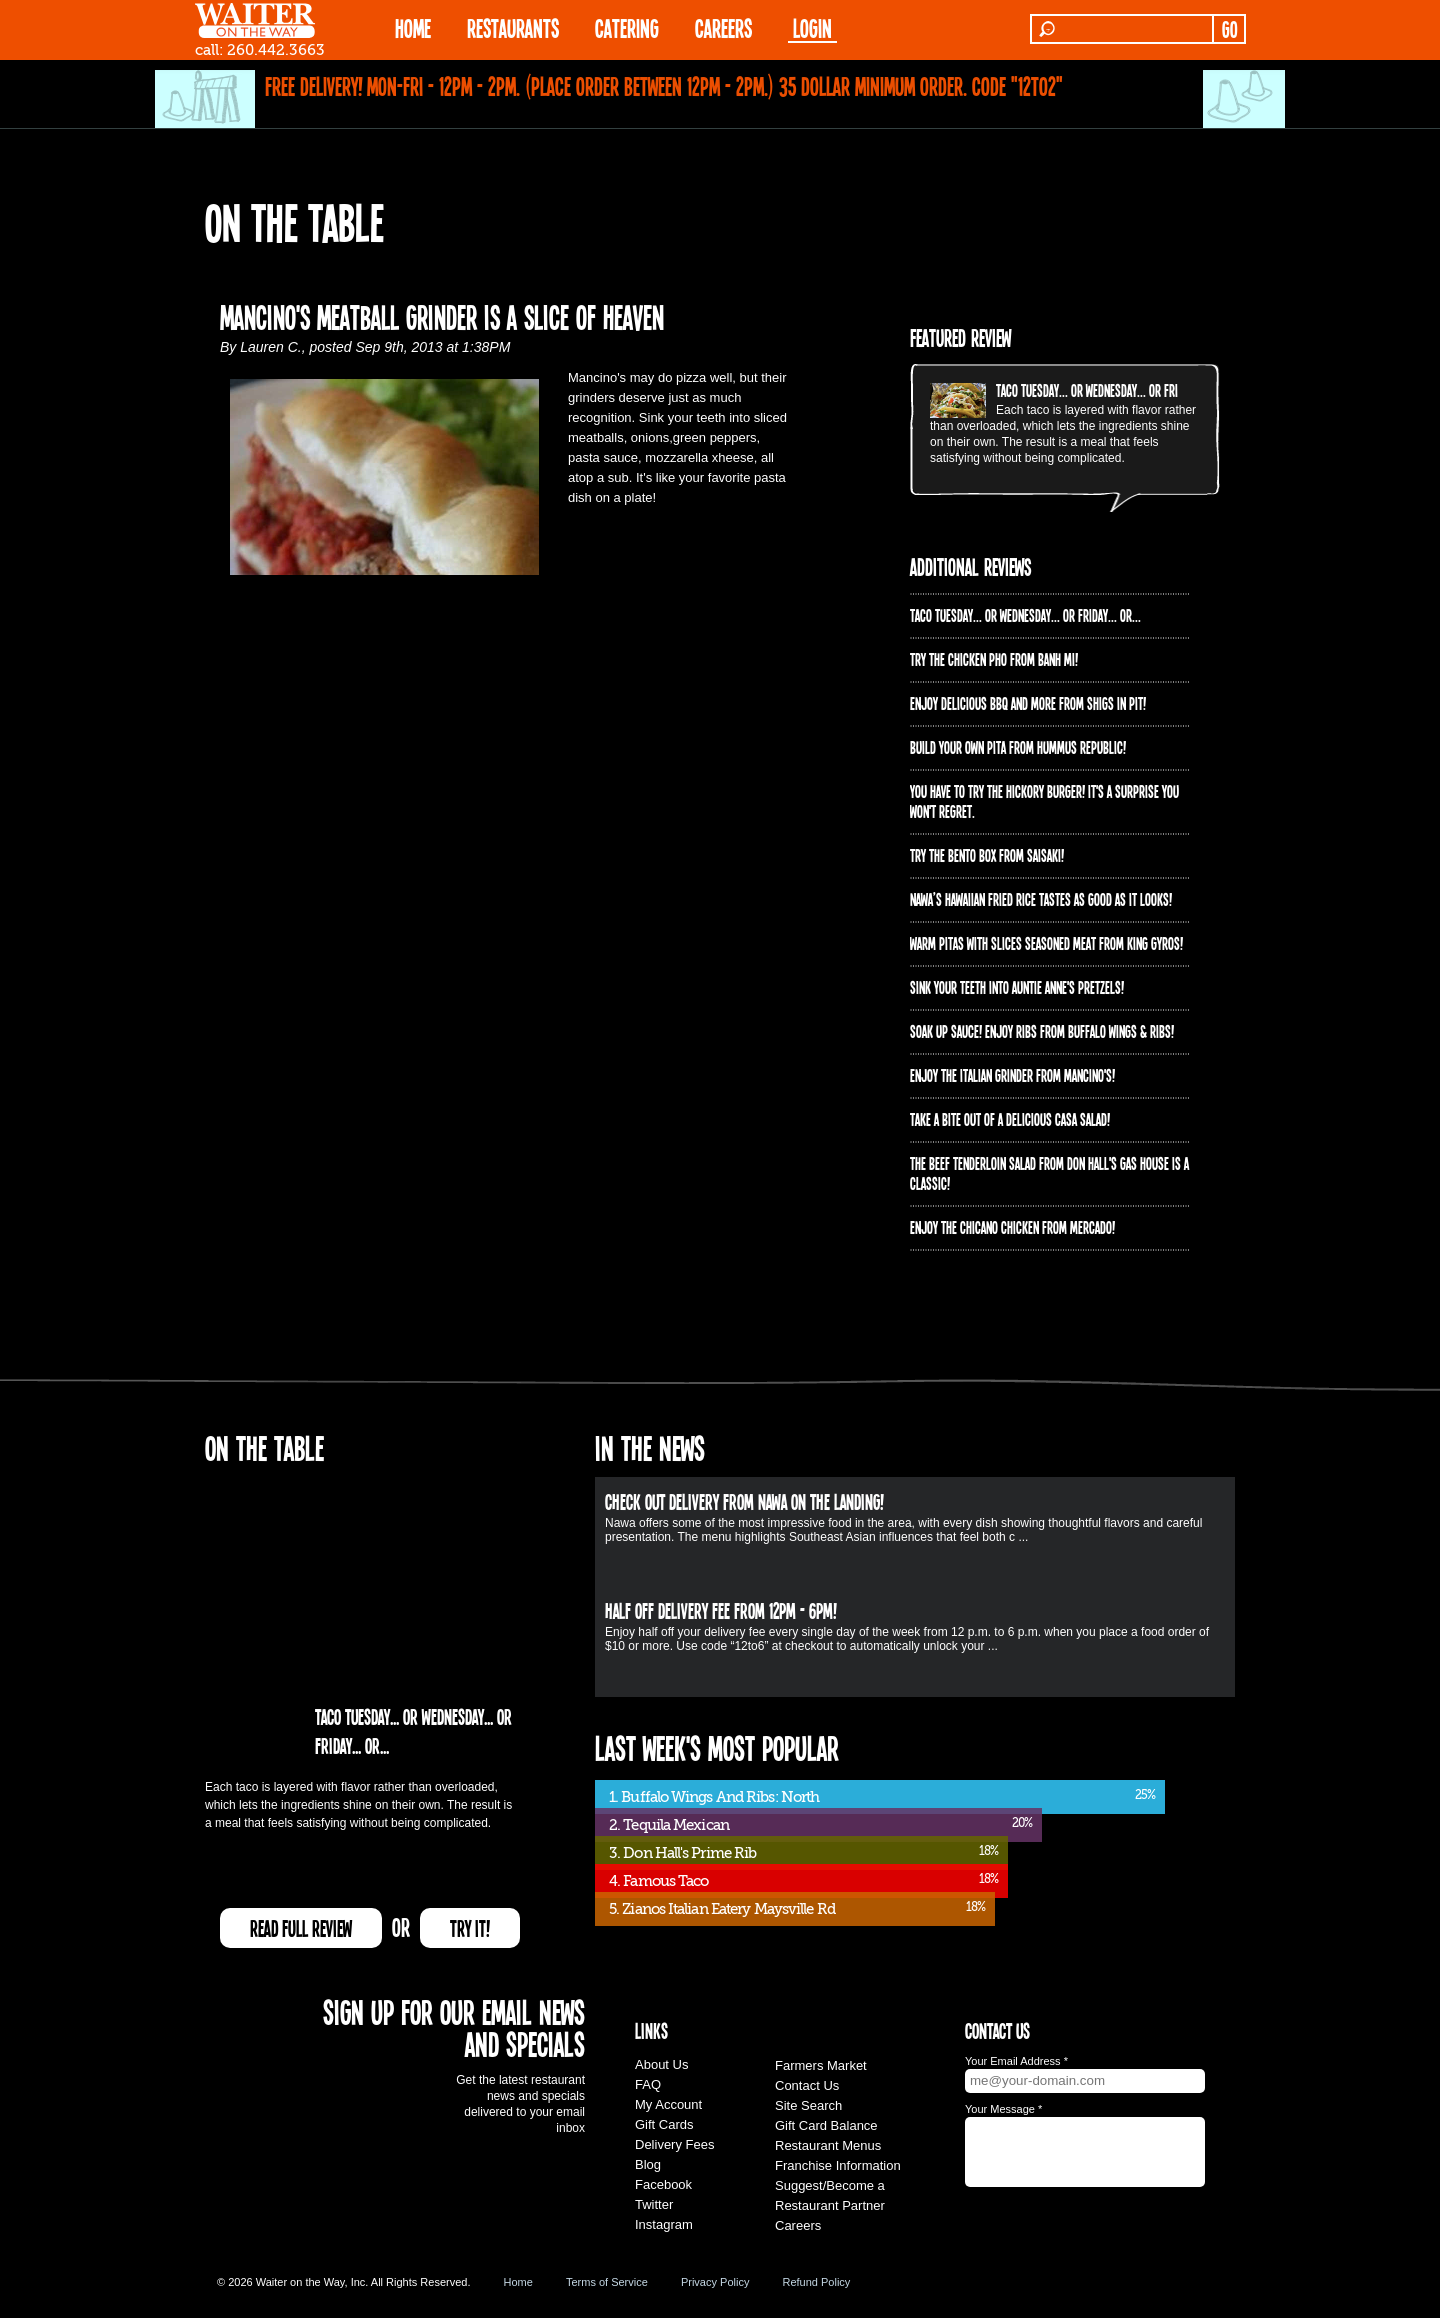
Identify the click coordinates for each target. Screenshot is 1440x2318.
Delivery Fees (674, 2144)
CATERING (627, 27)
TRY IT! (470, 1928)
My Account (668, 2104)
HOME (413, 27)
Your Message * (1003, 2109)
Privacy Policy (715, 2282)
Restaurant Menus (828, 2145)
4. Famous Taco (658, 1881)
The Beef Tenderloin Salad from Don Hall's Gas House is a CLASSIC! (1049, 1173)
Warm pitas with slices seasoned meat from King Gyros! (1046, 943)
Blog (648, 2164)
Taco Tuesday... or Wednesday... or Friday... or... (1111, 390)
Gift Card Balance (826, 2125)
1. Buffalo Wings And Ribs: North (714, 1797)
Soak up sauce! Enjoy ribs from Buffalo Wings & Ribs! (1042, 1031)
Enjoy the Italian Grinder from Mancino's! (1012, 1075)
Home (518, 2282)
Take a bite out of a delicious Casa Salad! (1010, 1119)
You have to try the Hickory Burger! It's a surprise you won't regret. (1044, 801)
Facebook (663, 2184)
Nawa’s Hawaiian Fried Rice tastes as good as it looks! (1041, 899)
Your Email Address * (1016, 2061)
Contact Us (807, 2085)
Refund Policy (816, 2282)
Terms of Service (607, 2282)
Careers (723, 27)
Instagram (664, 2224)
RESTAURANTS (513, 27)
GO (1229, 29)
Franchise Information (838, 2165)
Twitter (654, 2204)
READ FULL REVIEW (301, 1928)
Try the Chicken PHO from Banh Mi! (994, 659)
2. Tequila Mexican (669, 1825)
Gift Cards (664, 2124)
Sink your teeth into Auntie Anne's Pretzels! (1017, 987)
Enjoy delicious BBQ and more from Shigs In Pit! (1028, 703)
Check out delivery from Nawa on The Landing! (744, 1501)
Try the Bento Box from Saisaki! (987, 855)
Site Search (808, 2105)
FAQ (648, 2084)
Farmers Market (821, 2065)
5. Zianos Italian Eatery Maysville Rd (722, 1909)
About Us (661, 2064)
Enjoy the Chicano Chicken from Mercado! (1012, 1227)
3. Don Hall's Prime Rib (682, 1853)
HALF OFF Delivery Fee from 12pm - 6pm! (721, 1610)
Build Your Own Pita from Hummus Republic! (1018, 747)
